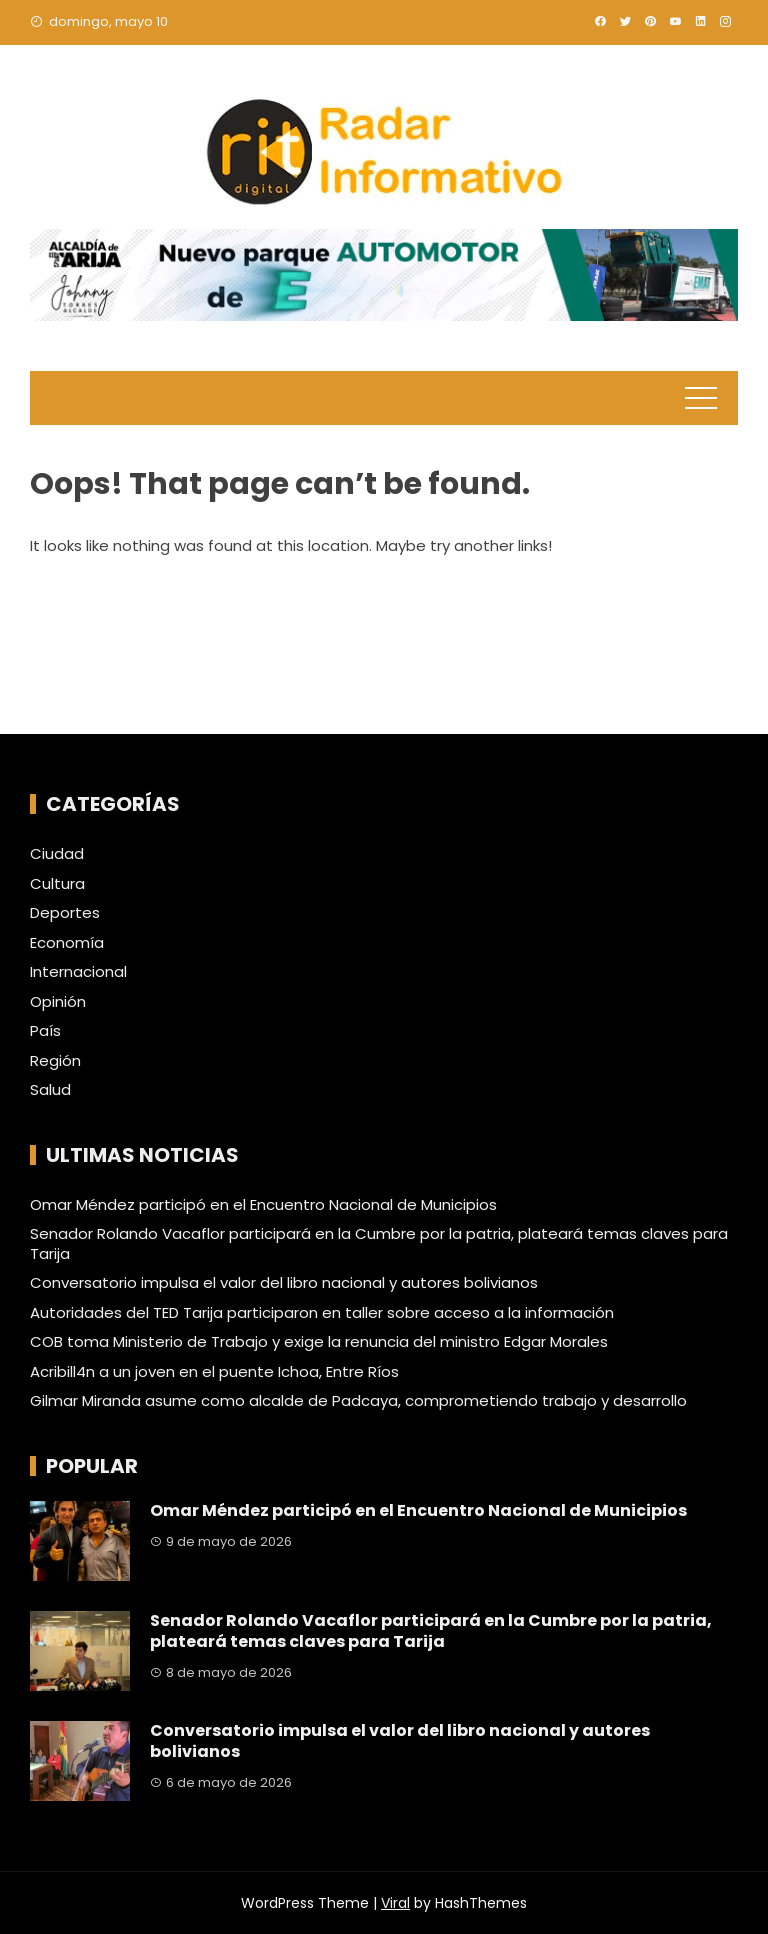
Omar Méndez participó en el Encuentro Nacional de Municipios (263, 1204)
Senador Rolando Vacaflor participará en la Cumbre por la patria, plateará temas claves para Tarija (379, 1243)
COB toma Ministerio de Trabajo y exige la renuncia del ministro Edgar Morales (319, 1341)
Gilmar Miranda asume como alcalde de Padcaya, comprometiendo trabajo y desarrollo (358, 1400)
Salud (50, 1090)
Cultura (57, 884)
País (45, 1031)
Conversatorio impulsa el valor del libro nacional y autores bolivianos (284, 1282)
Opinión (58, 1002)
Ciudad (57, 854)
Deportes (65, 913)
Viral (395, 1903)
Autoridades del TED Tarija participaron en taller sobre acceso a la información (322, 1312)
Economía (67, 943)
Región (55, 1061)
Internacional (78, 972)
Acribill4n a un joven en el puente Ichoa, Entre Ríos (214, 1371)
